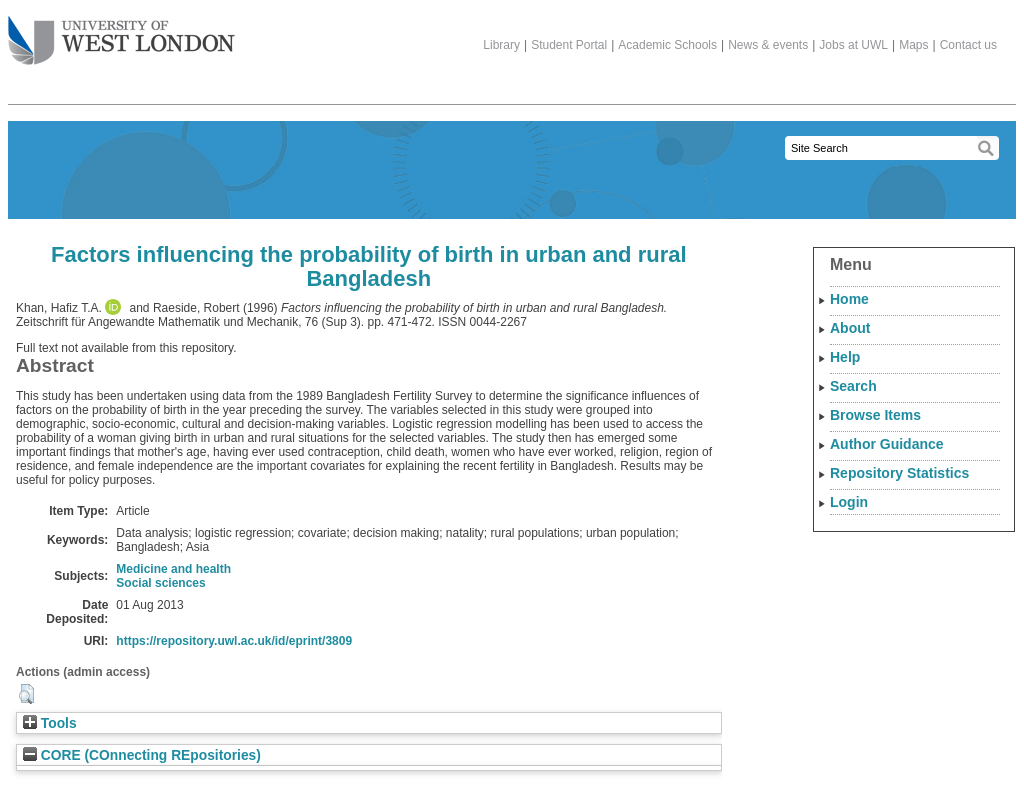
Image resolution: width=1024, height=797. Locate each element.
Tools (50, 723)
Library (501, 45)
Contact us (968, 45)
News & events (768, 45)
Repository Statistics (899, 473)
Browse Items (875, 415)
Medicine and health (173, 569)
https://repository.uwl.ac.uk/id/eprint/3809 (234, 641)
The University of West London (121, 33)
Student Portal (569, 45)
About (850, 328)
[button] (26, 694)
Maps (913, 45)
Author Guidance (887, 444)
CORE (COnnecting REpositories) (142, 755)
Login (849, 502)
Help (845, 357)
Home (849, 299)
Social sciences (160, 583)
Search (853, 386)
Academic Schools (667, 45)
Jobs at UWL (853, 45)
